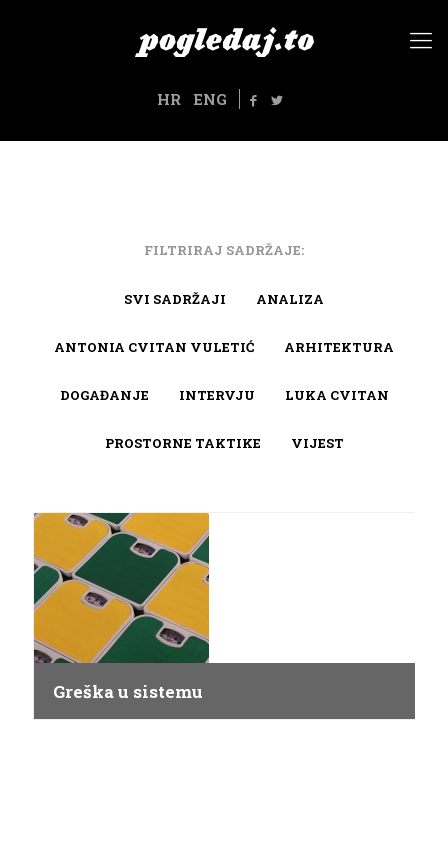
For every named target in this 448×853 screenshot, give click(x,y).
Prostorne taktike (183, 443)
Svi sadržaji (175, 299)
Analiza (290, 299)
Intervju (217, 395)
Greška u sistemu (128, 692)
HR (169, 99)
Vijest (317, 443)
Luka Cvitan (337, 395)
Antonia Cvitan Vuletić (154, 347)
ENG (210, 99)
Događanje (104, 395)
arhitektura (339, 347)
